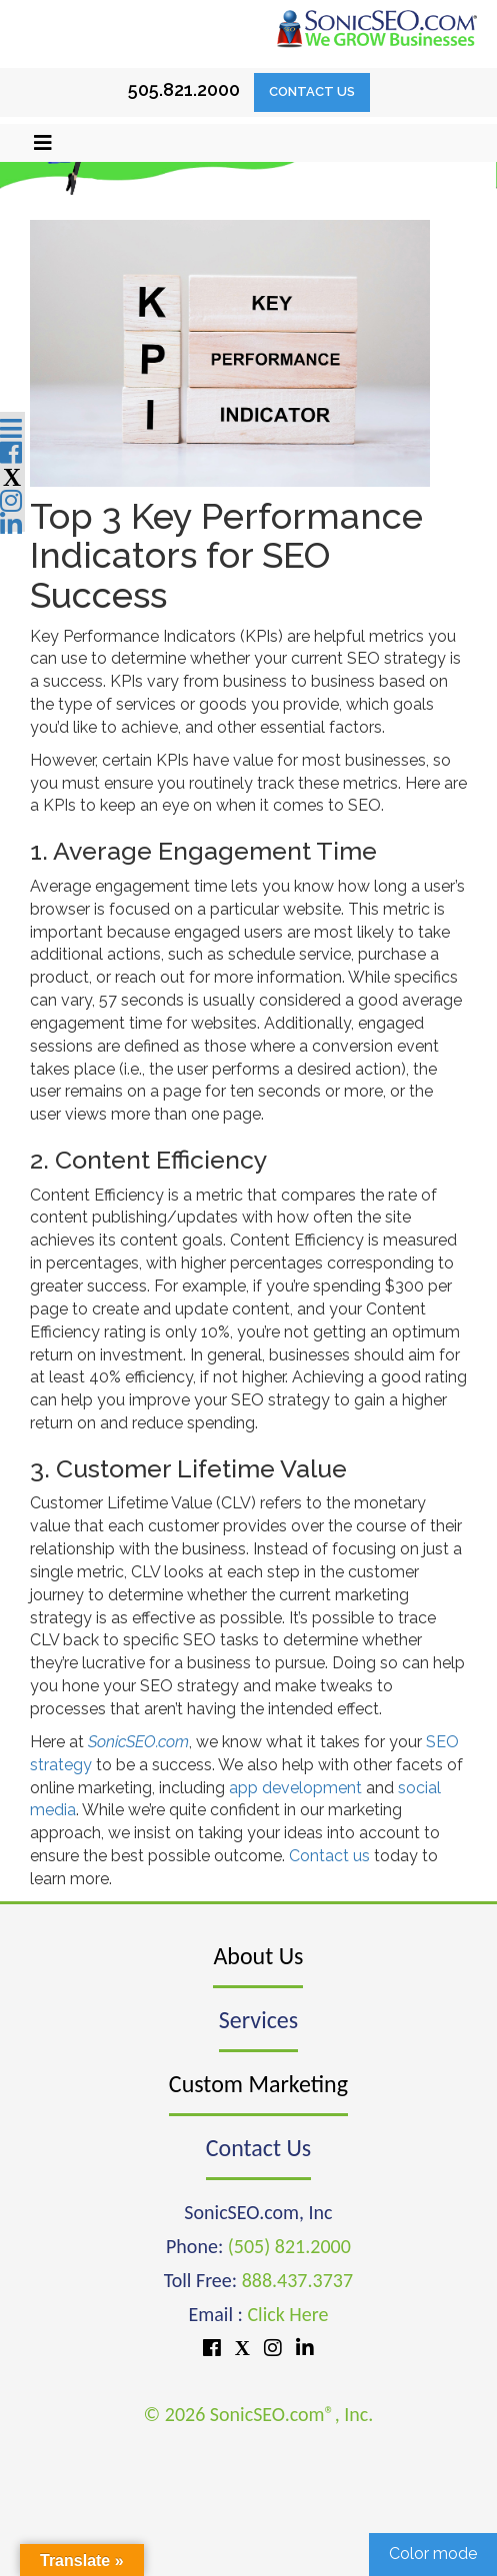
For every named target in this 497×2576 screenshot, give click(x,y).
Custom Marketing (258, 2083)
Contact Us (312, 91)
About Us (258, 1955)
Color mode (433, 2553)
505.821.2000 (184, 89)
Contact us (329, 1855)
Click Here (287, 2314)
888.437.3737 (297, 2280)
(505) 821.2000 (289, 2246)
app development (295, 1787)
